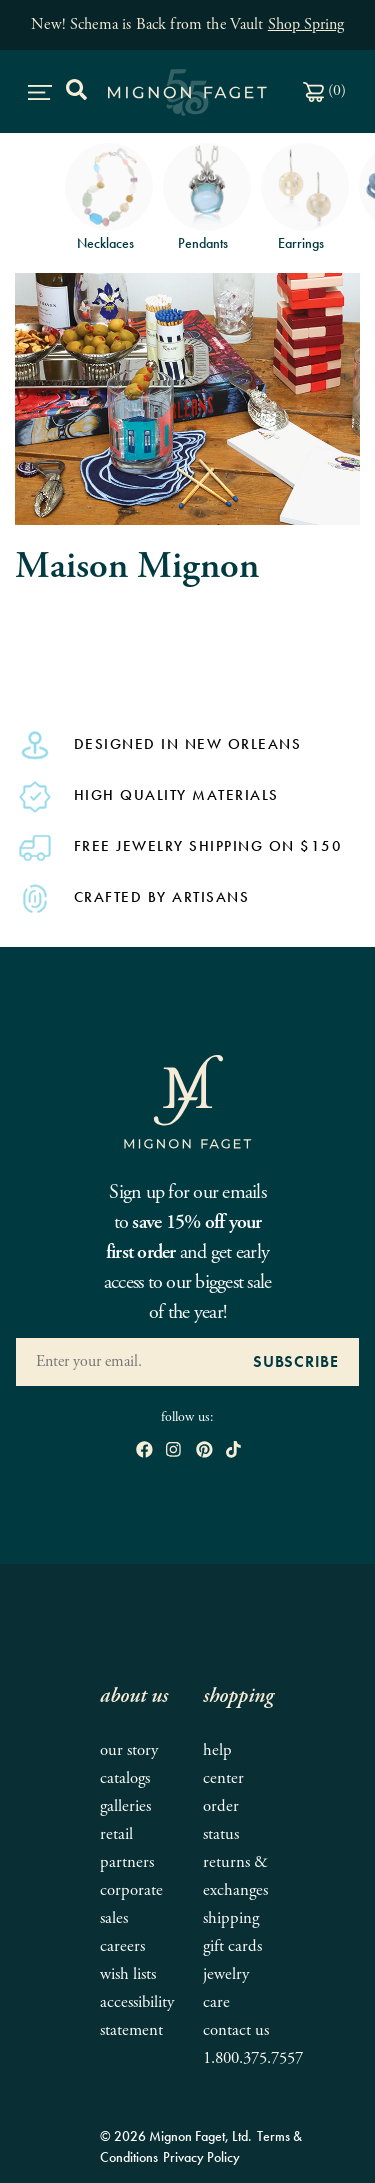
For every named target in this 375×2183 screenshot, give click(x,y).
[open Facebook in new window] (144, 1451)
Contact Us (236, 2030)
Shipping (231, 1918)
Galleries (125, 1806)
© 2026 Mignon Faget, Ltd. (176, 2136)
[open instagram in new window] (173, 1451)
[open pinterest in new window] (204, 1451)
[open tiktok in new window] (233, 1451)
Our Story (129, 1750)
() (324, 90)
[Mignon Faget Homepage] (188, 1100)
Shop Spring (306, 24)
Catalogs (125, 1778)
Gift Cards (232, 1946)
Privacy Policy (201, 2157)
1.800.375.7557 (253, 2058)
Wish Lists (128, 1974)
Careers (122, 1946)
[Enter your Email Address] (124, 1362)
